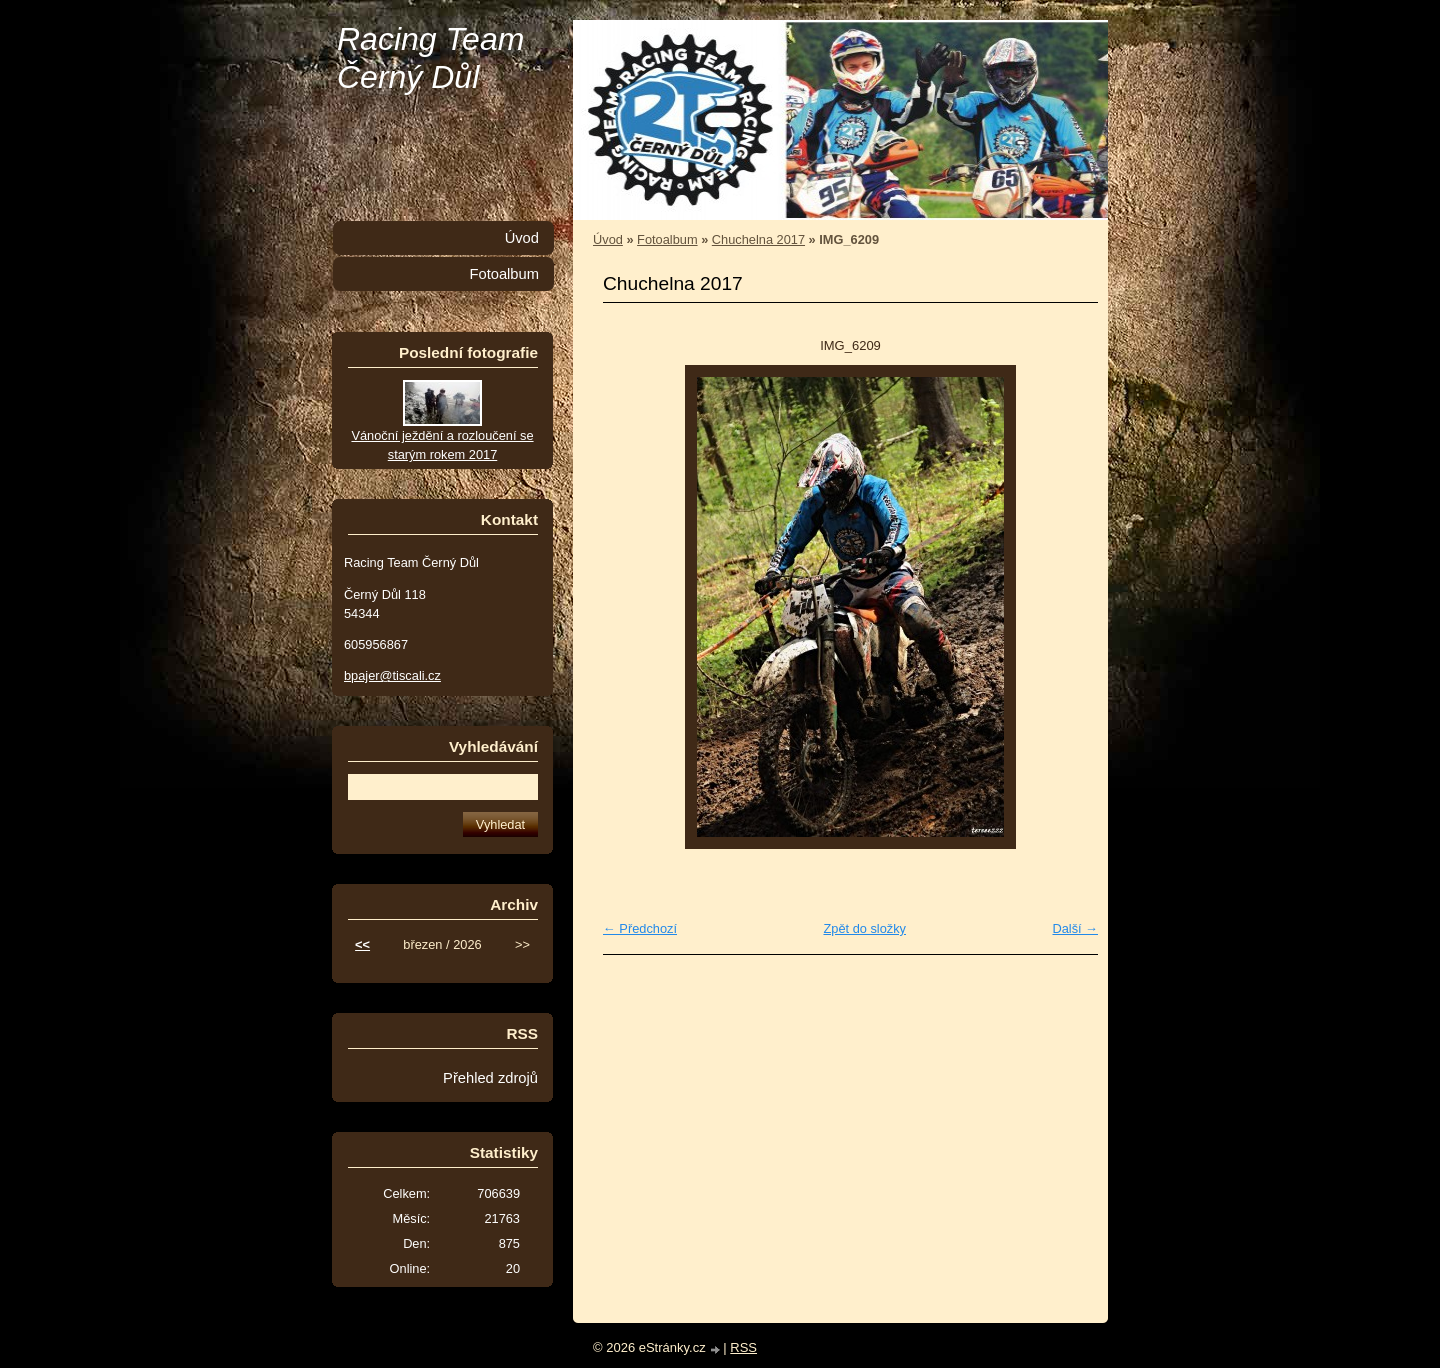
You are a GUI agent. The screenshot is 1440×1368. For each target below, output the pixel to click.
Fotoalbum (667, 239)
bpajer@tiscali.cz (392, 675)
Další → (1075, 928)
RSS (743, 1347)
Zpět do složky (864, 928)
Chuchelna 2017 (758, 239)
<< (362, 944)
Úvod (608, 239)
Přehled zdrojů (490, 1078)
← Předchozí (640, 928)
